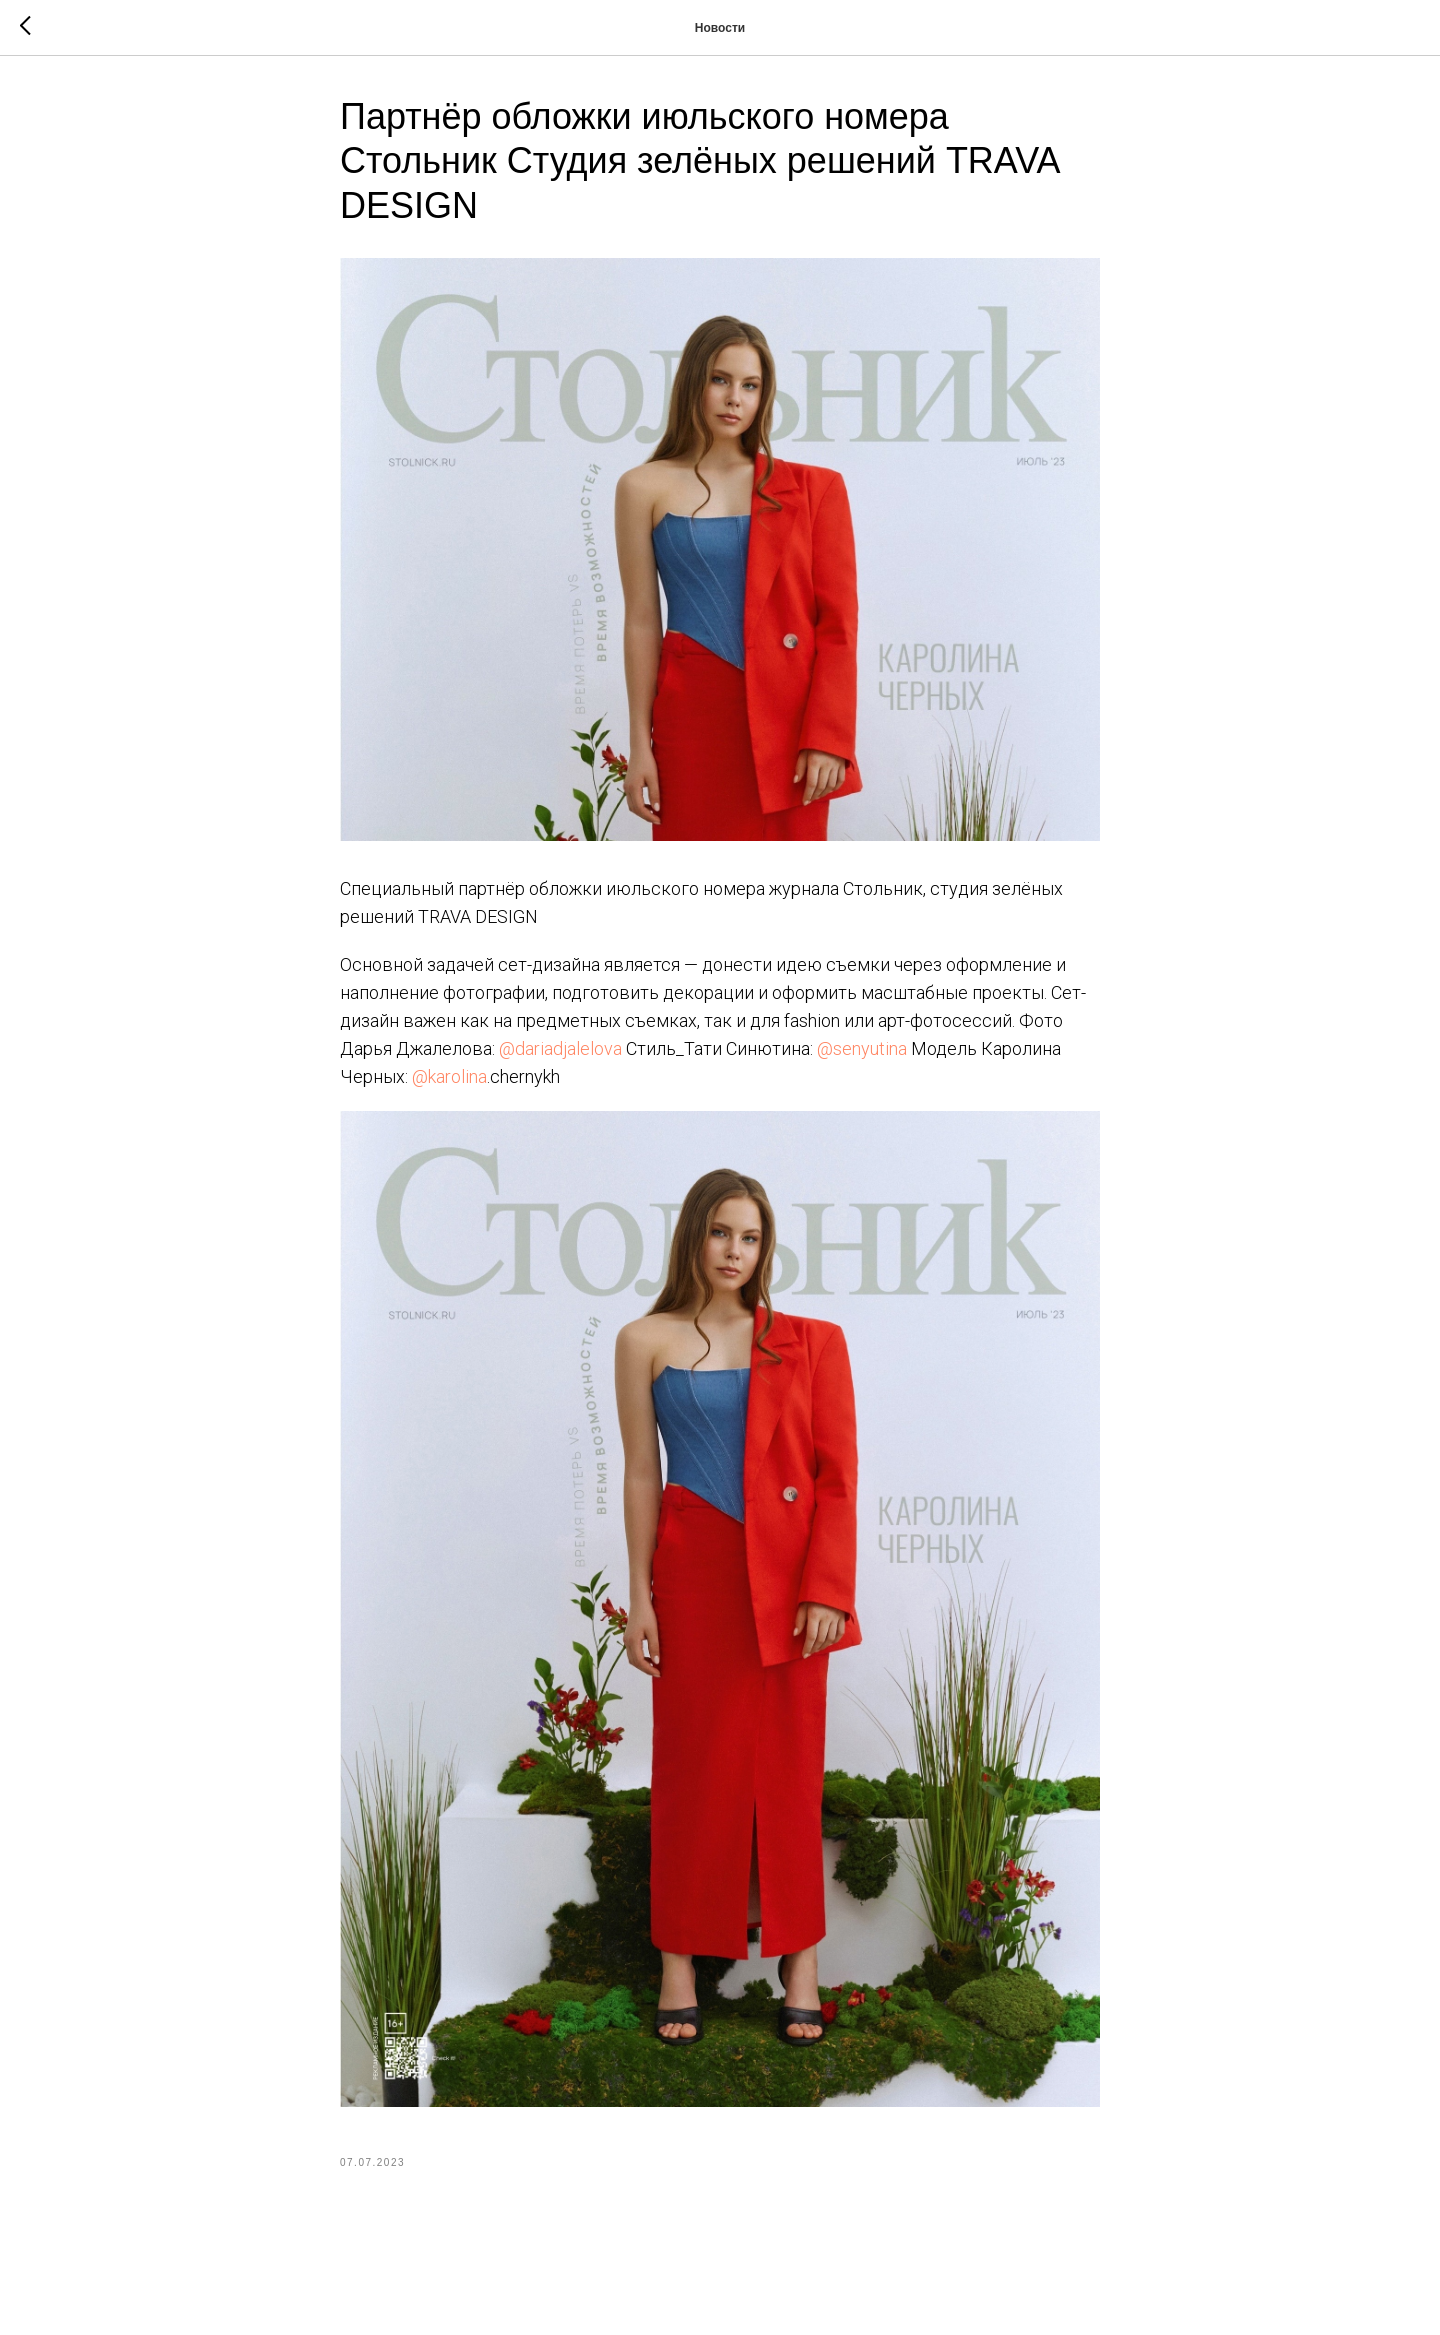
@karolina (449, 1076)
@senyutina (862, 1048)
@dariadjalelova (560, 1048)
